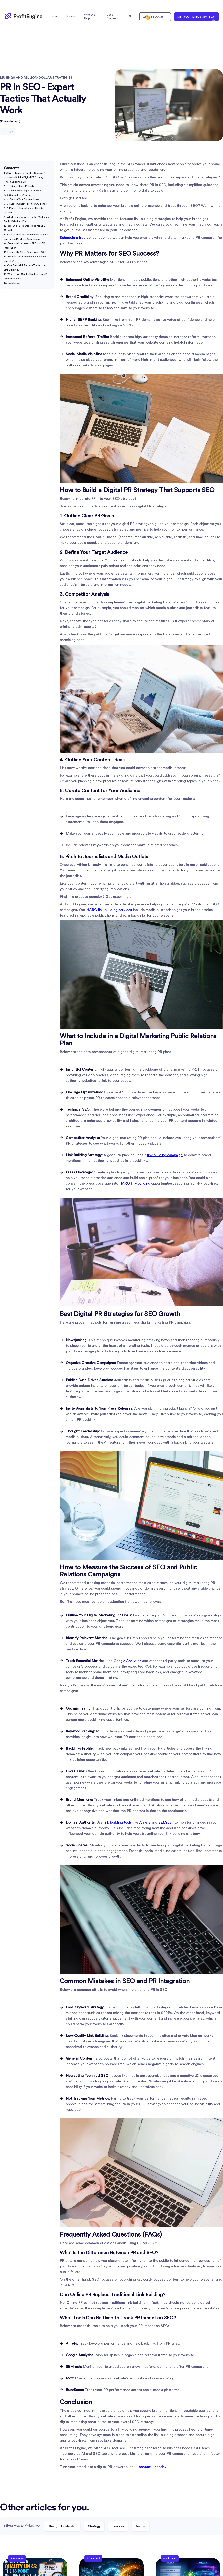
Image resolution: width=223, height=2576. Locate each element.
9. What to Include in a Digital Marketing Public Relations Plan (26, 219)
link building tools (118, 1822)
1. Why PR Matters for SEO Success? (24, 173)
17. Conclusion (12, 283)
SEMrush (165, 1822)
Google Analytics (127, 1661)
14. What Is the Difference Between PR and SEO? (25, 258)
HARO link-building (134, 1183)
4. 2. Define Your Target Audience (22, 190)
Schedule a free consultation (83, 237)
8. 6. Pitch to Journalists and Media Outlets (23, 210)
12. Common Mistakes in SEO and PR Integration (24, 245)
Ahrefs (144, 1822)
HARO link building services (109, 910)
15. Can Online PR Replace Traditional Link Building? (24, 267)
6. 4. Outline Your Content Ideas (21, 199)
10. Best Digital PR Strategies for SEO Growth (25, 228)
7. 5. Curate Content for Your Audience (25, 204)
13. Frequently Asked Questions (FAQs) (25, 252)
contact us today (152, 2467)
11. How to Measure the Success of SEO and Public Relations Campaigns (26, 236)
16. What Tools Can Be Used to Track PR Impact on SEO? (26, 276)
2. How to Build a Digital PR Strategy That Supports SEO (24, 179)
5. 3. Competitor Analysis (18, 195)
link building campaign (165, 1155)
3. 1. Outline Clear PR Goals (19, 186)
